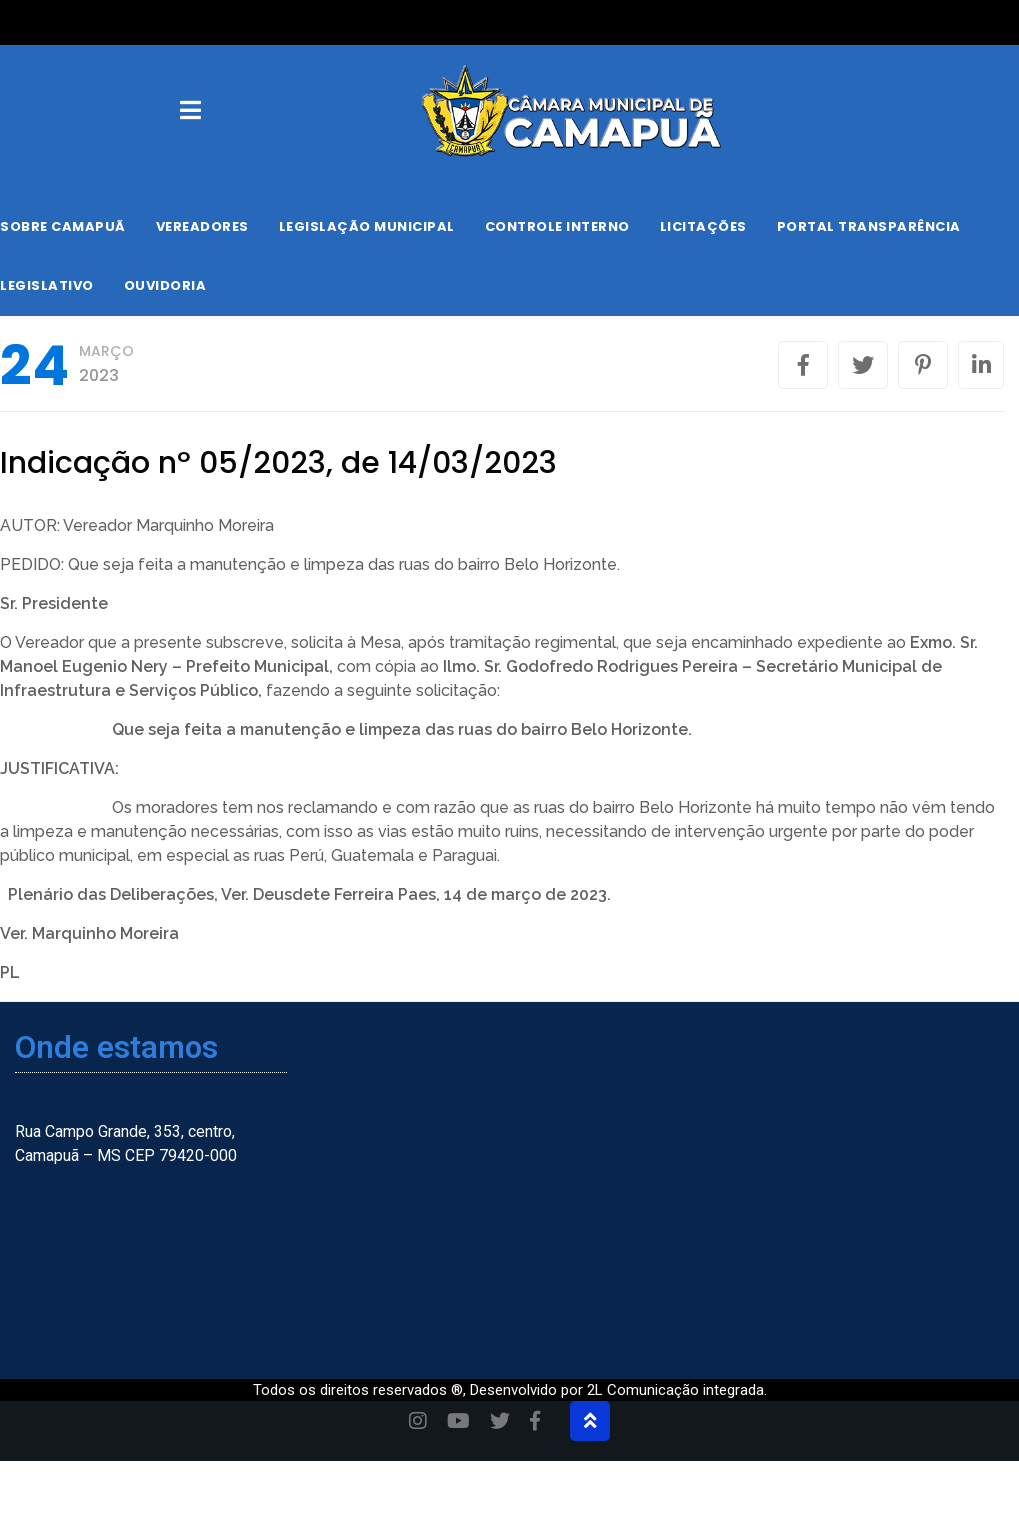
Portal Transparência (869, 226)
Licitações (703, 226)
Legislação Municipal (367, 226)
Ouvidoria (165, 285)
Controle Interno (557, 226)
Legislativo (47, 285)
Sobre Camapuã (63, 226)
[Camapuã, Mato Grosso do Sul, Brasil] (846, 1182)
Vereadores (202, 226)
